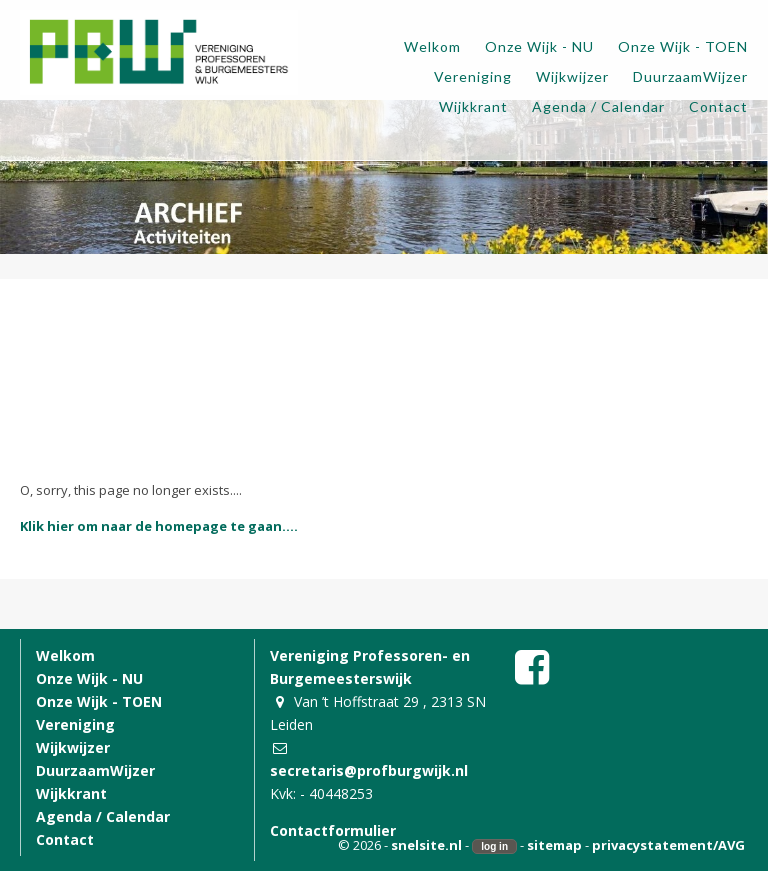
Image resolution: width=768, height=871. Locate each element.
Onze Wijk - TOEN (99, 701)
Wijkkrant (71, 793)
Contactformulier (333, 830)
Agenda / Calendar (103, 816)
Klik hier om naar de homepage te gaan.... (159, 526)
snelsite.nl (426, 845)
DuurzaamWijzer (95, 770)
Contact (65, 839)
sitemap (554, 845)
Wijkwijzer (73, 747)
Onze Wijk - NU (89, 678)
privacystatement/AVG (668, 845)
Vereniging (75, 724)
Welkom (65, 655)
